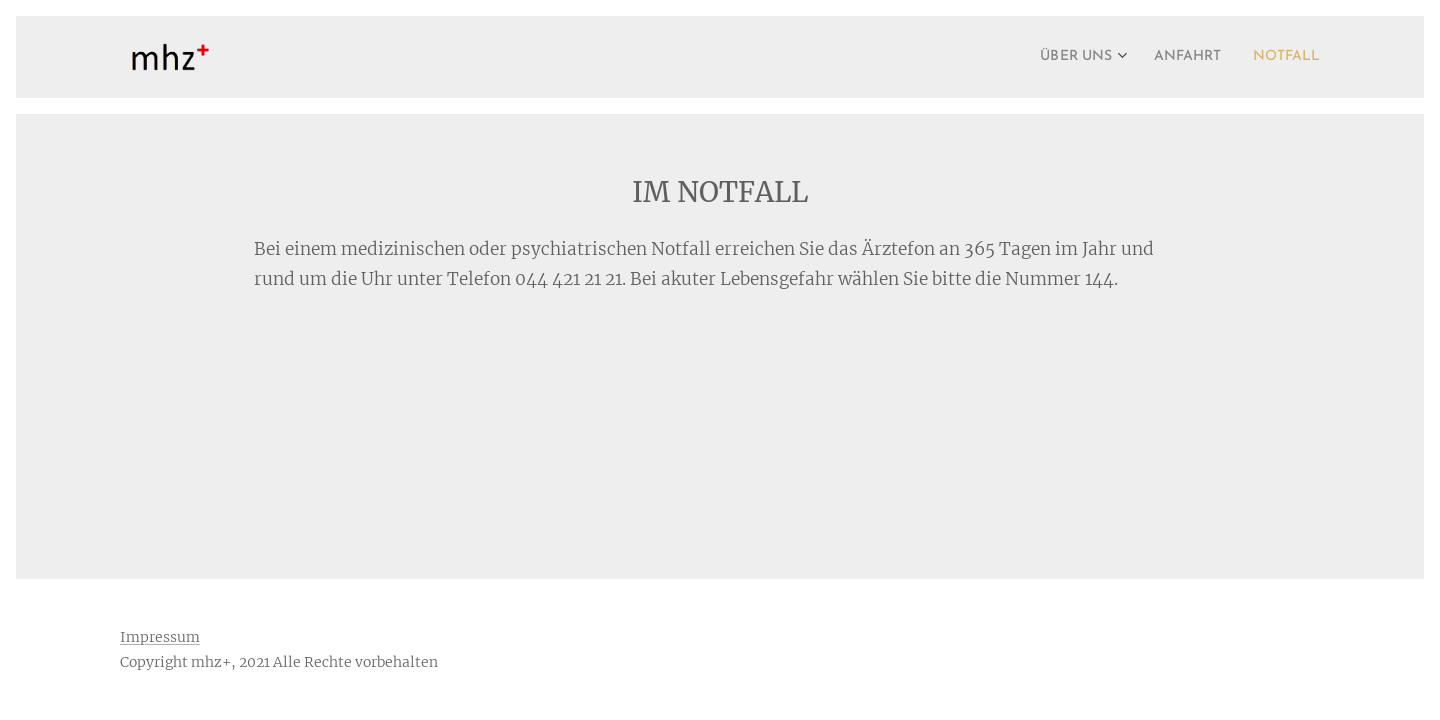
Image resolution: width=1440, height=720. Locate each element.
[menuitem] (1059, 57)
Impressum (160, 637)
